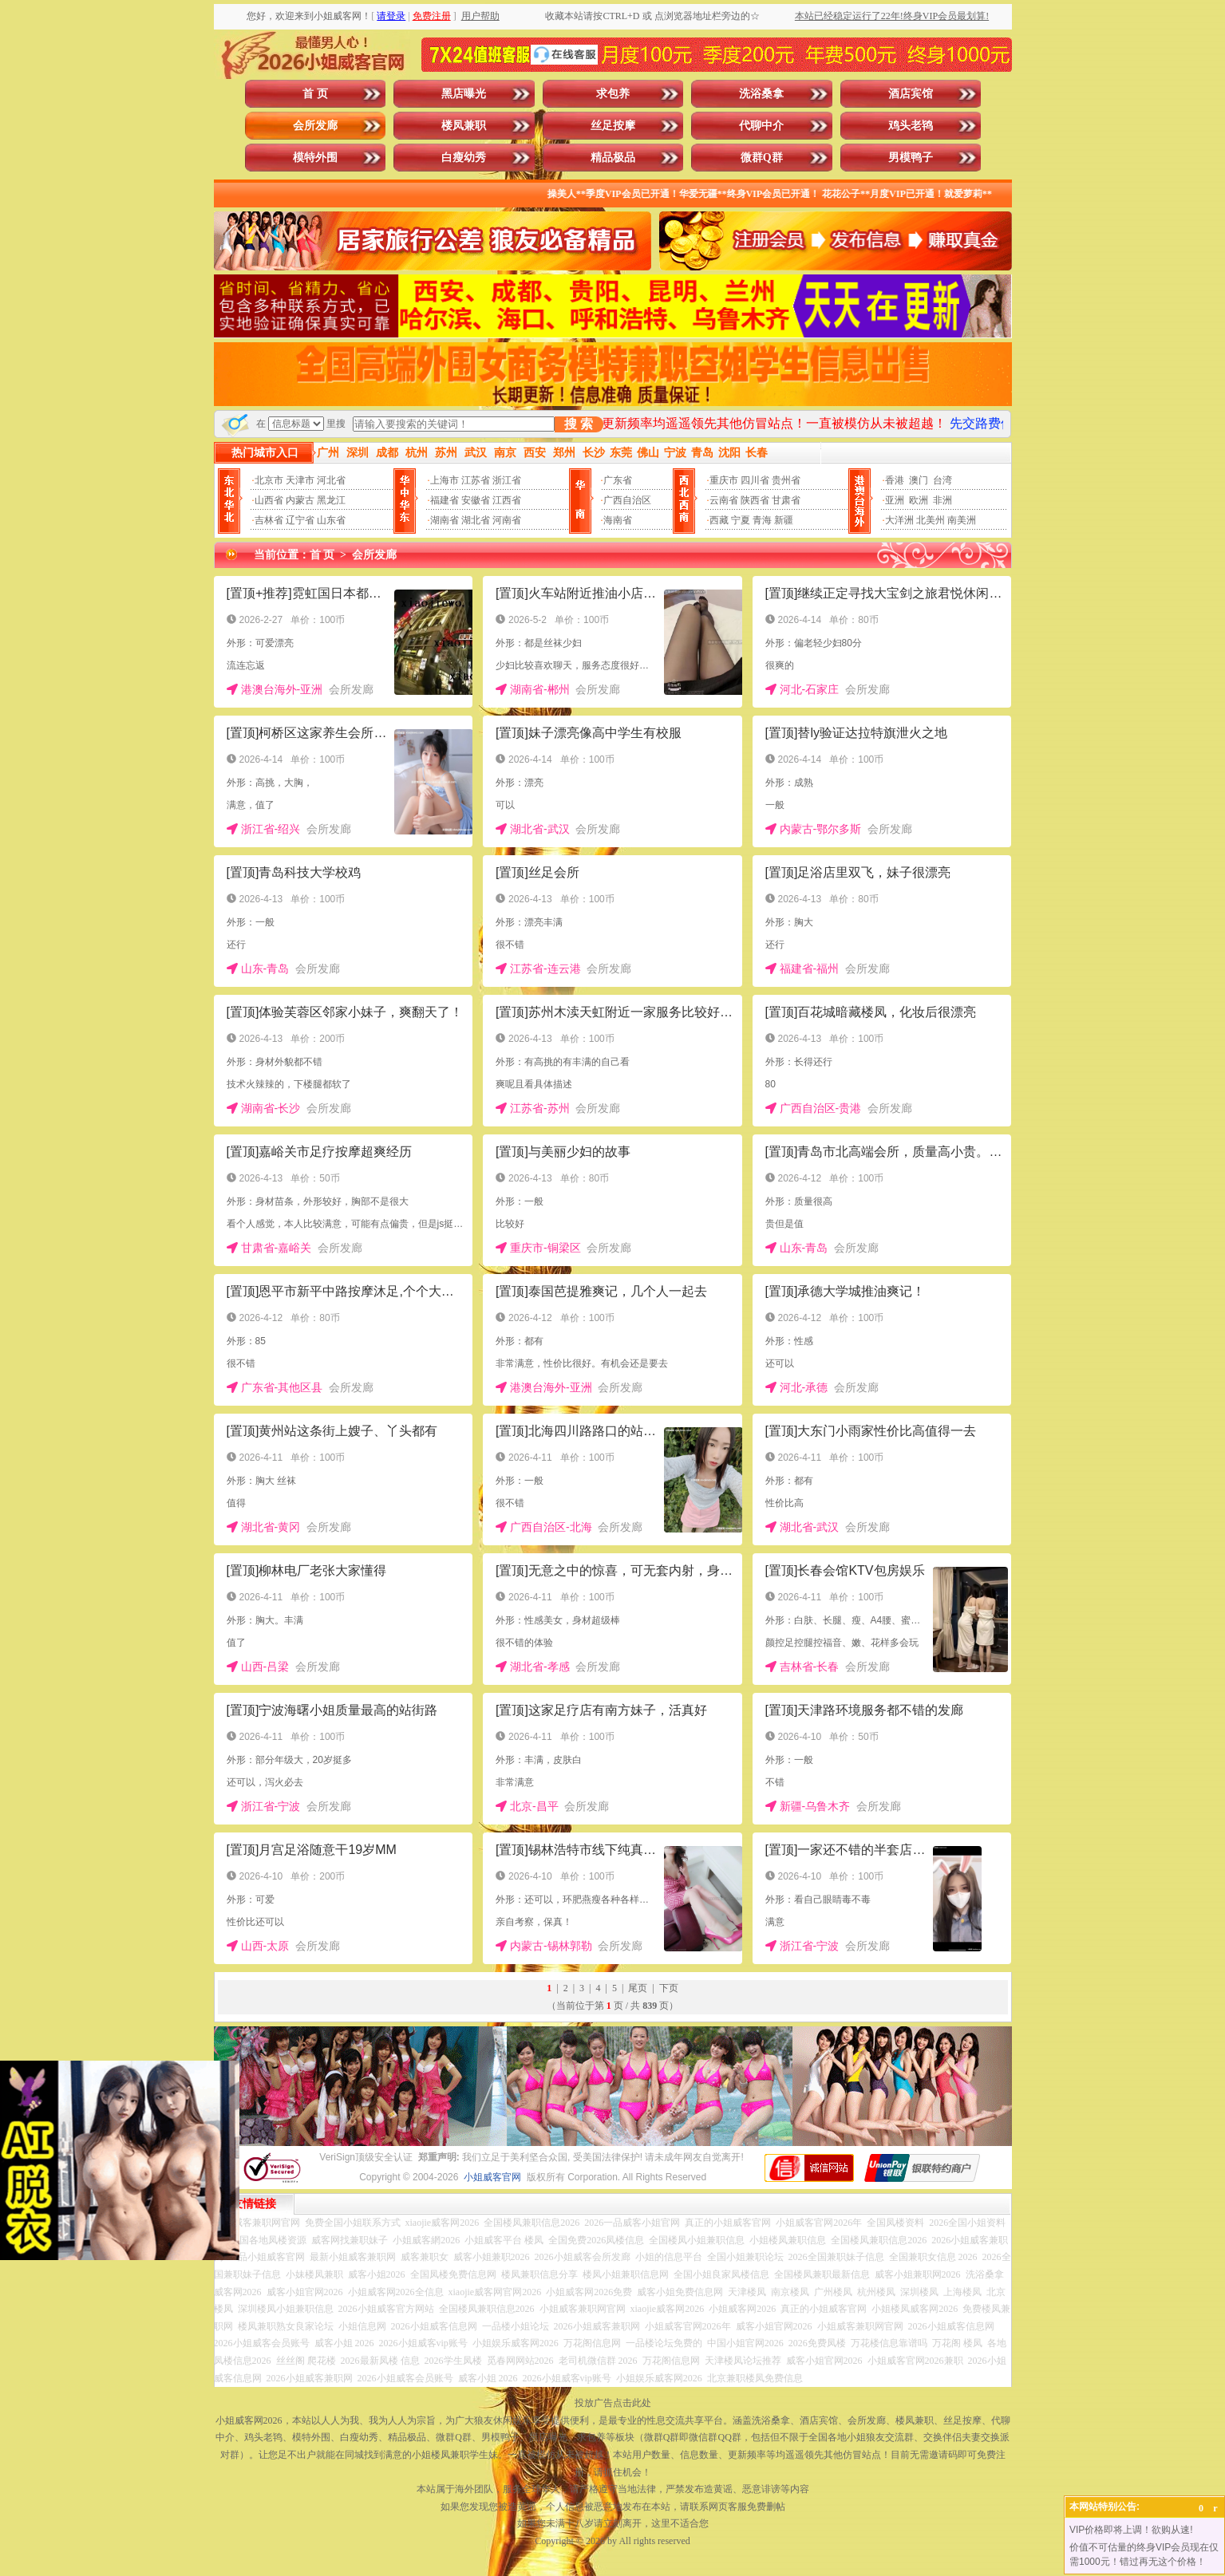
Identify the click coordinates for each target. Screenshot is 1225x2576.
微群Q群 (762, 158)
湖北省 (475, 520)
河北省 (331, 480)
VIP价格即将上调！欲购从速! (1131, 2529)
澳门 (918, 480)
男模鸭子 (910, 158)
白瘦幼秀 (463, 158)
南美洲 (961, 520)
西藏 (719, 520)
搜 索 (578, 424)
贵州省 (786, 480)
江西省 (506, 500)
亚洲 (894, 500)
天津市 (300, 480)
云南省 (723, 500)
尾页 (637, 1988)
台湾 (942, 480)
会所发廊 (315, 126)
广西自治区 (627, 500)
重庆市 (723, 480)
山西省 (269, 500)
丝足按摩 (613, 126)
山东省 (331, 520)
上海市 (444, 480)
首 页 (315, 94)
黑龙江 (331, 500)
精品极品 (613, 158)
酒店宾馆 (910, 94)
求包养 (613, 94)
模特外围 (315, 158)
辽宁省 (300, 520)
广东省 (617, 480)
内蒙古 (300, 500)
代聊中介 (761, 126)
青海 (762, 520)
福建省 (444, 500)
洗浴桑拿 (761, 94)
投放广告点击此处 (613, 2402)
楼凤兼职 (463, 126)
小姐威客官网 (492, 2177)
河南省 (506, 520)
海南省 (617, 520)
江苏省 (475, 480)
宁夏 (740, 520)
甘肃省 (786, 500)
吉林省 (269, 520)
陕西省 (755, 500)
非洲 (942, 500)
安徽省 (475, 500)
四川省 (755, 480)
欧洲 (918, 500)
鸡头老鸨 (910, 126)
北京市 (269, 480)
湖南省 (444, 520)
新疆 (783, 520)
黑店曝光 (463, 94)
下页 (668, 1988)
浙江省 (506, 480)
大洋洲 (899, 520)
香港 (894, 480)
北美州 (930, 520)
